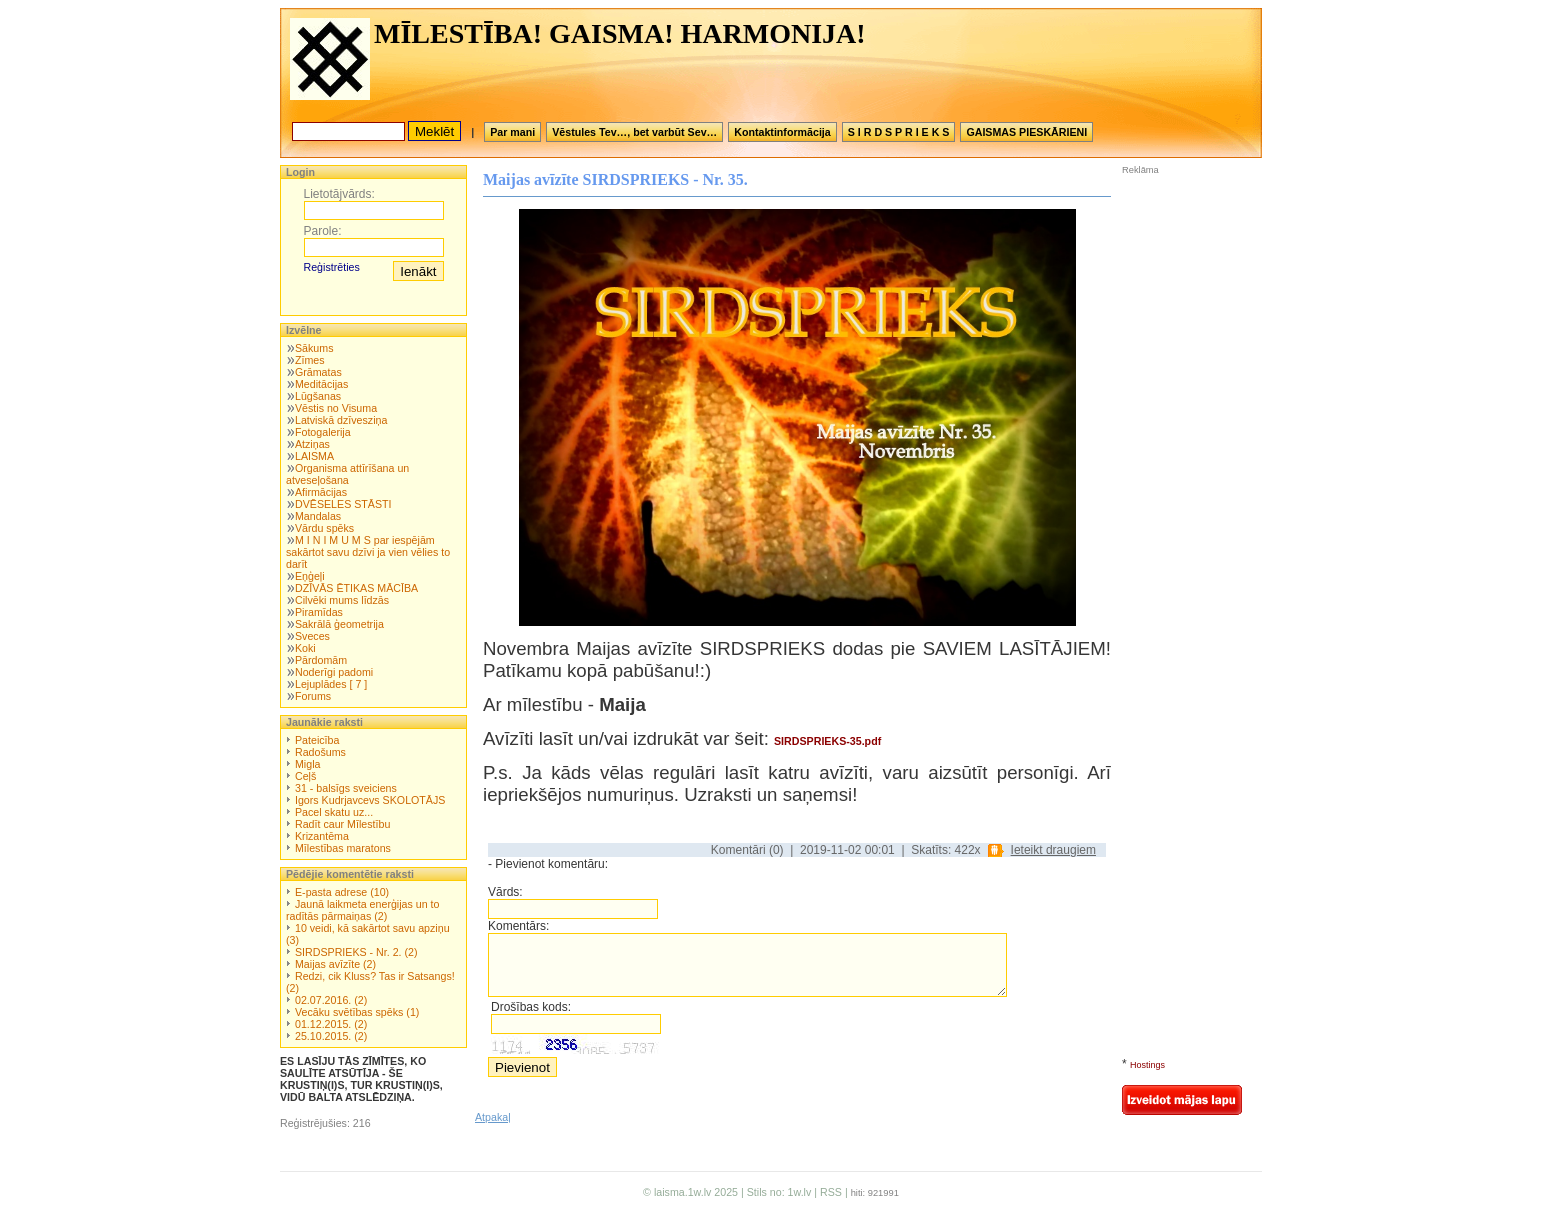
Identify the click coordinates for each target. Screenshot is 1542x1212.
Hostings (1147, 1065)
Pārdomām (321, 660)
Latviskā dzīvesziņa (341, 420)
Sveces (312, 636)
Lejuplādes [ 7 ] (331, 684)
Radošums (320, 752)
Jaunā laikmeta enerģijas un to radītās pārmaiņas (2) (363, 910)
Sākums (314, 348)
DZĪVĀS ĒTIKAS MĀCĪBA (356, 588)
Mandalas (318, 516)
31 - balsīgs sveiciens (346, 788)
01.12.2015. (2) (331, 1024)
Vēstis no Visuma (336, 408)
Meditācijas (321, 384)
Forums (313, 696)
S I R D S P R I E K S (899, 132)
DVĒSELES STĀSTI (343, 504)
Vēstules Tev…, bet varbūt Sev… (634, 132)
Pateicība (317, 740)
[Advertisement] (1182, 309)
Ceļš (305, 776)
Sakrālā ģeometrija (339, 624)
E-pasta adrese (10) (342, 892)
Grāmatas (318, 372)
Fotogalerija (323, 432)
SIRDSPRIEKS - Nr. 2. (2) (356, 952)
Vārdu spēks (324, 528)
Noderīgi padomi (334, 672)
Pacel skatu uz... (334, 812)
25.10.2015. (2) (331, 1036)
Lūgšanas (318, 396)
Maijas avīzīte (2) (335, 964)
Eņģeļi (310, 576)
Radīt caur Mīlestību (342, 824)
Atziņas (312, 444)
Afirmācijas (321, 492)
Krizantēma (322, 836)
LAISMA (314, 456)
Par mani (512, 132)
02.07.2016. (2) (331, 1000)
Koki (305, 648)
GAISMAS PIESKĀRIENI (1026, 132)
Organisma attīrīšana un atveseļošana (347, 474)
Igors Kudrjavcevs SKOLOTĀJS (370, 800)
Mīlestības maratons (343, 848)
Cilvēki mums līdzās (342, 600)
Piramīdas (319, 612)
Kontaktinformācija (782, 132)
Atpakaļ (493, 1117)
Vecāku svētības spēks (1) (357, 1012)
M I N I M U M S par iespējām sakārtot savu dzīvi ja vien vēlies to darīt (368, 552)
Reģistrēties (332, 267)
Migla (307, 764)
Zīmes (310, 360)
